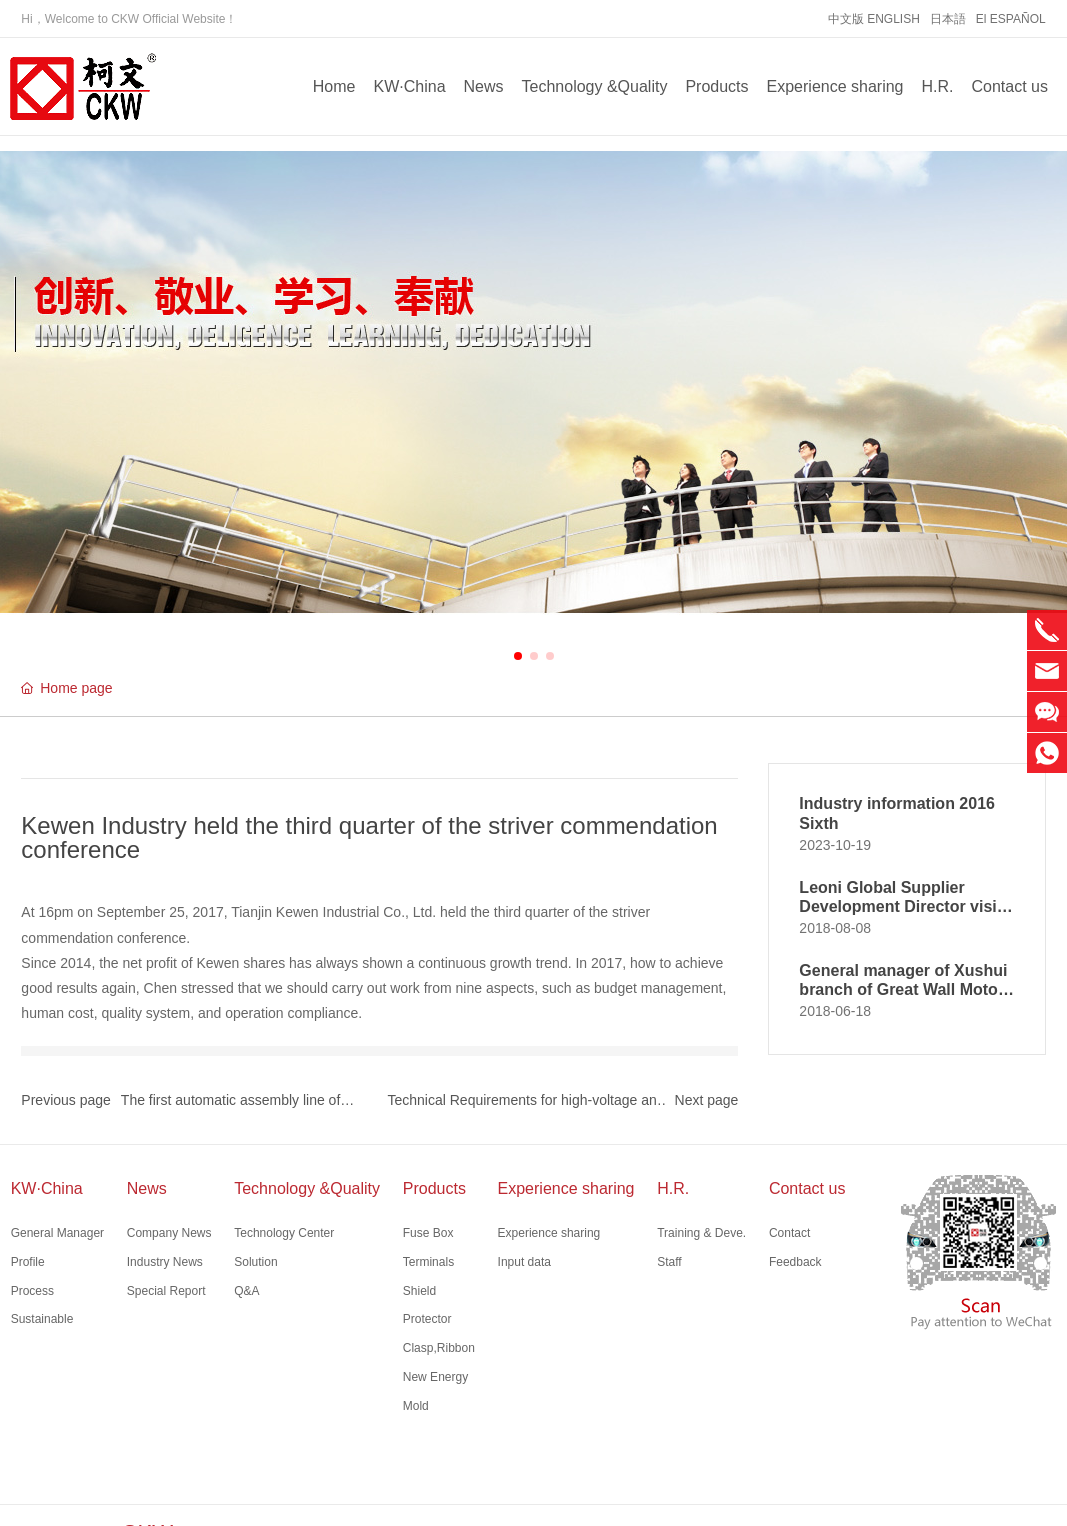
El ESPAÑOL (1011, 19)
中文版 (846, 19)
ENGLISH (893, 19)
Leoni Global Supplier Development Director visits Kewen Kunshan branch (905, 906)
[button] (518, 656)
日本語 (948, 19)
